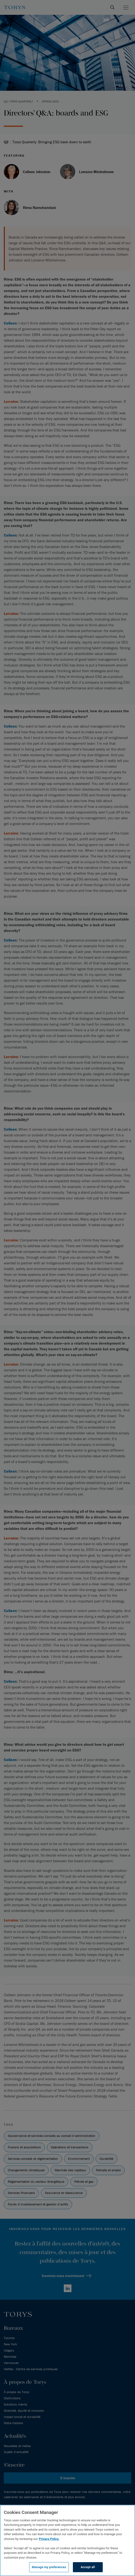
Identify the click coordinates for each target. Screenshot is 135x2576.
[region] (67, 2540)
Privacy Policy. (49, 2539)
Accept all (88, 2567)
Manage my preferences (49, 2567)
